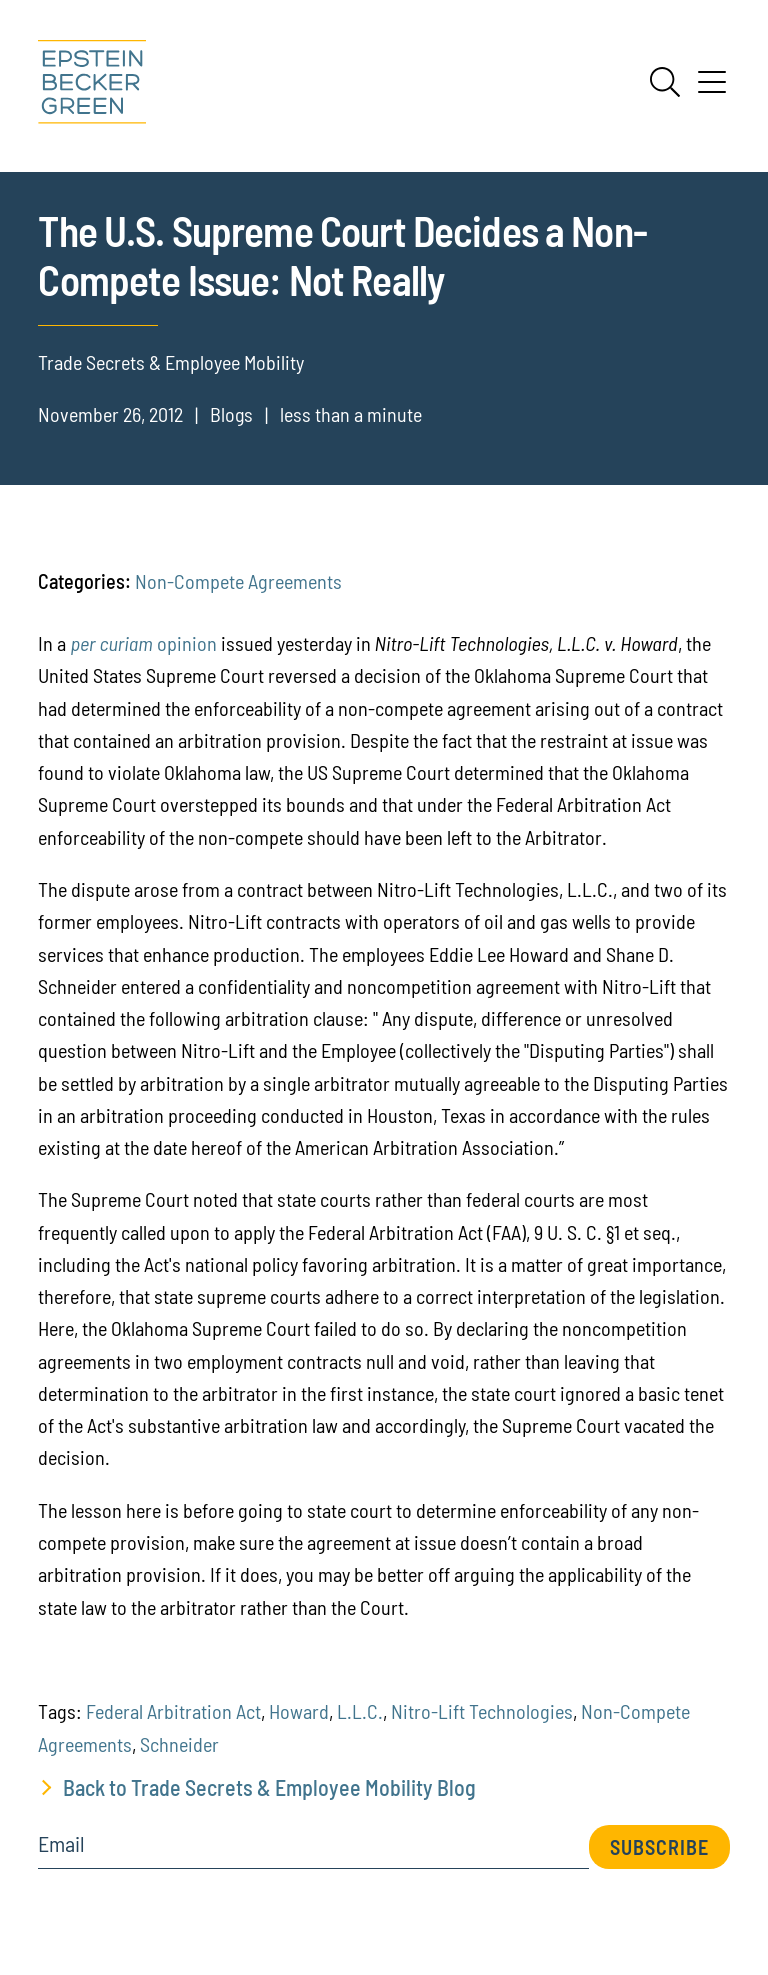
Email (61, 1844)
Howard (299, 1711)
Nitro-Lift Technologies (482, 1711)
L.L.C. (360, 1711)
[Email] (313, 1850)
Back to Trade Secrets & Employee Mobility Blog (269, 1787)
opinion (143, 643)
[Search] (665, 82)
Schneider (179, 1744)
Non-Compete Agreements (238, 581)
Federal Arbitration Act (173, 1711)
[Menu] (712, 89)
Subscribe (659, 1847)
